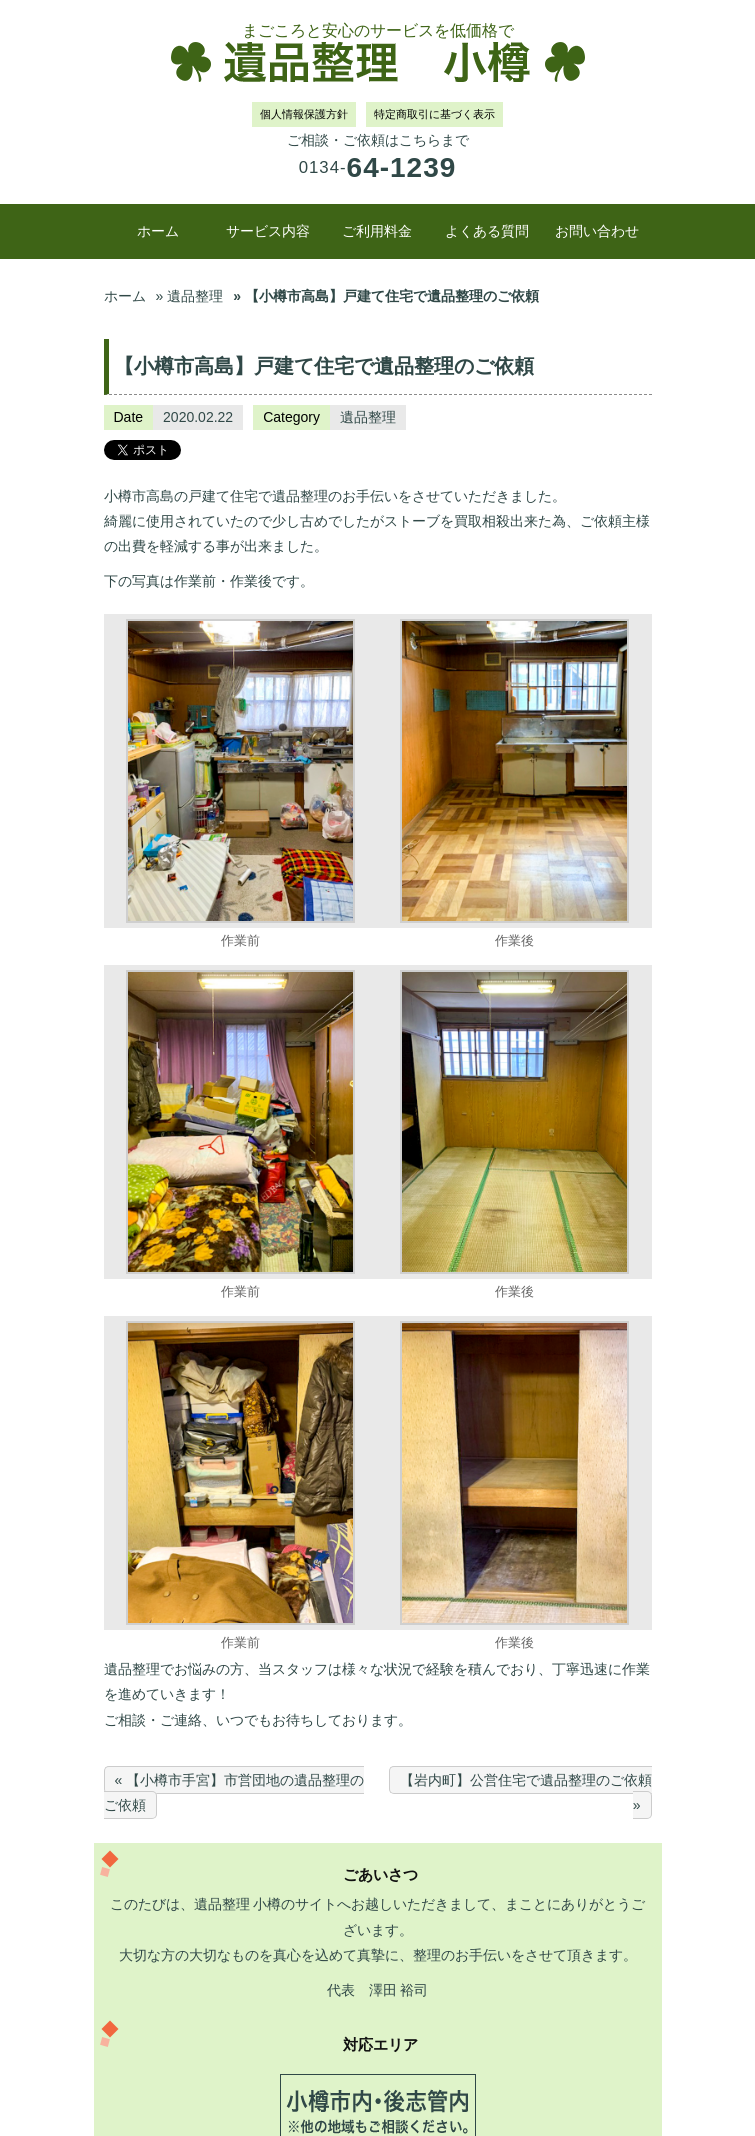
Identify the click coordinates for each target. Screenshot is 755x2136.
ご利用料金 (377, 231)
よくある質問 (487, 231)
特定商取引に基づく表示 (434, 114)
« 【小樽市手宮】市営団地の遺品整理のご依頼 (234, 1792)
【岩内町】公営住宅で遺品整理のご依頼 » (526, 1792)
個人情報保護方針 (304, 114)
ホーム (158, 231)
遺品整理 (368, 417)
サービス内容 (268, 231)
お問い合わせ (597, 231)
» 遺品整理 (190, 296)
